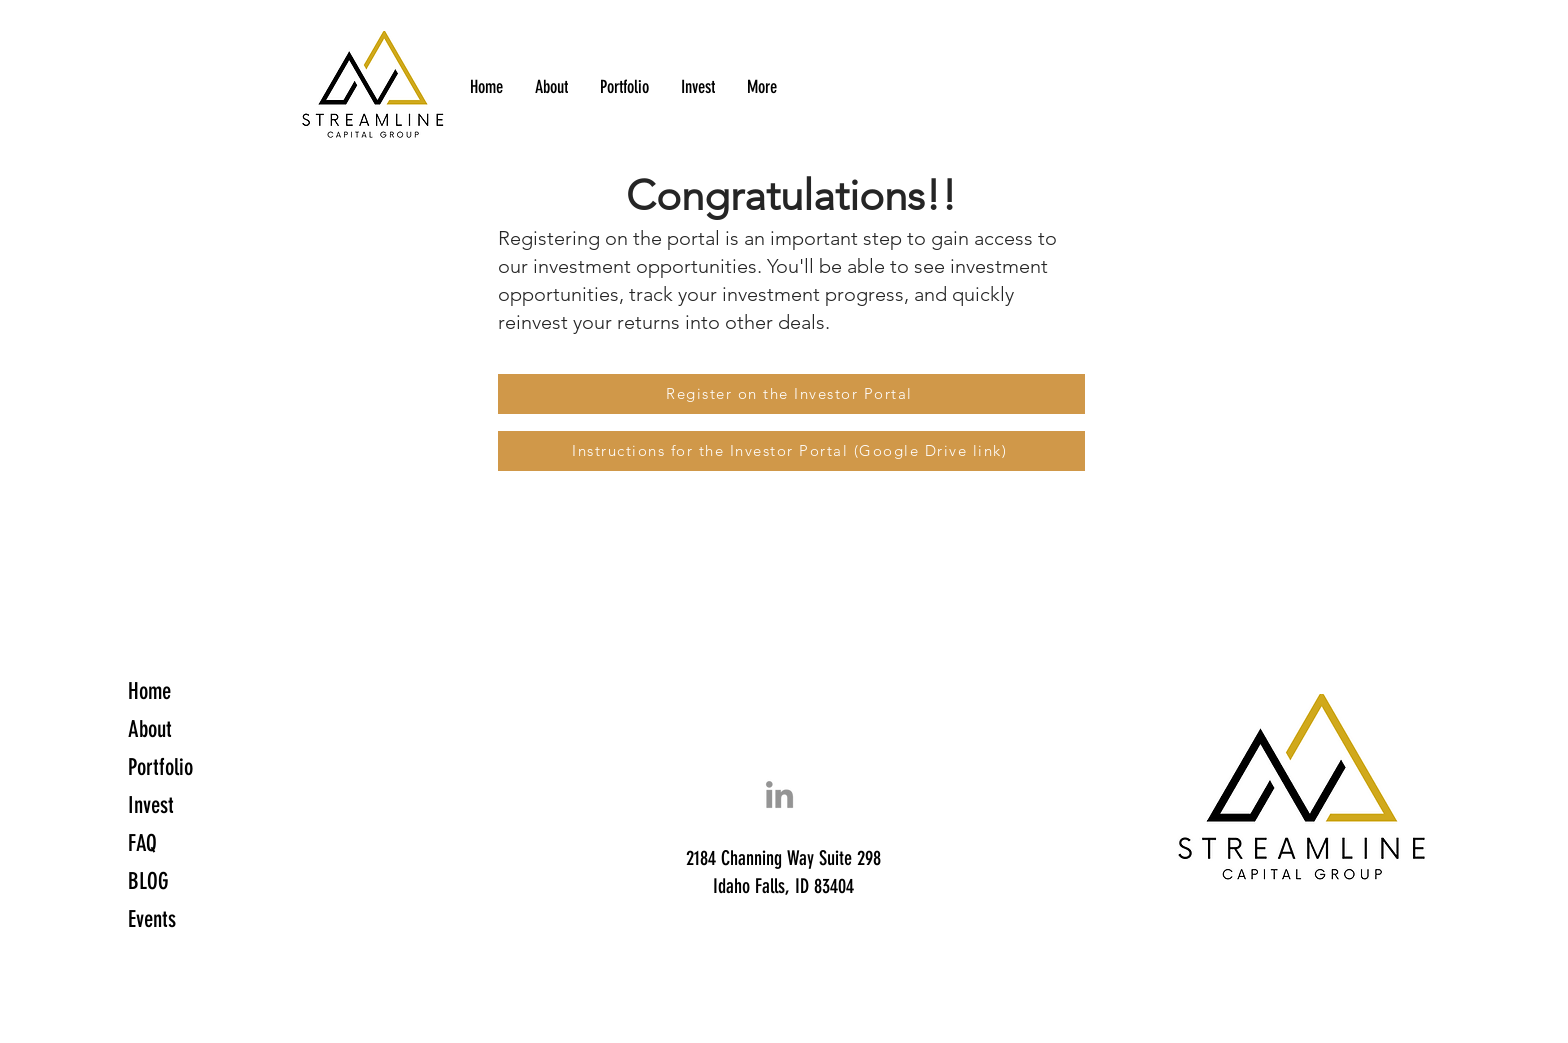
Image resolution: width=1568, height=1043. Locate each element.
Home (149, 691)
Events (152, 919)
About (150, 729)
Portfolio (160, 767)
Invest (151, 805)
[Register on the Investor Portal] (791, 394)
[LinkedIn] (779, 794)
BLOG (148, 881)
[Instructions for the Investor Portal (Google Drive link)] (791, 451)
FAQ (142, 843)
